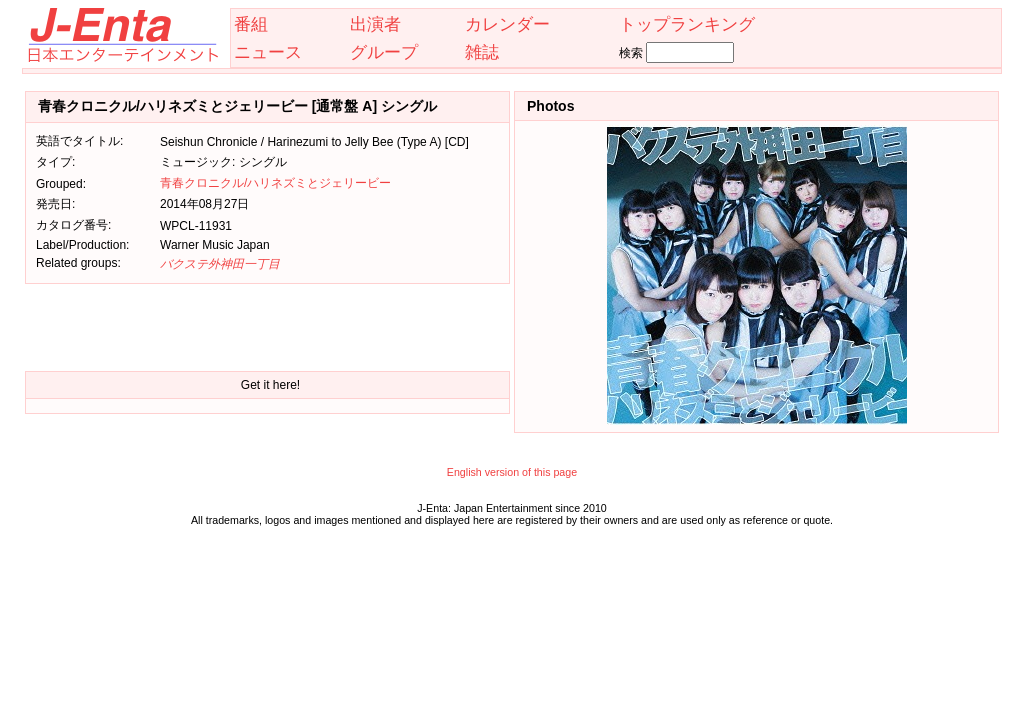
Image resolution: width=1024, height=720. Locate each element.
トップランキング (687, 24)
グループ (384, 52)
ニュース (268, 52)
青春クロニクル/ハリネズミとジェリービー (275, 183)
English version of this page (512, 472)
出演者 (375, 24)
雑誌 (482, 52)
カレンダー (507, 24)
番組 (251, 24)
